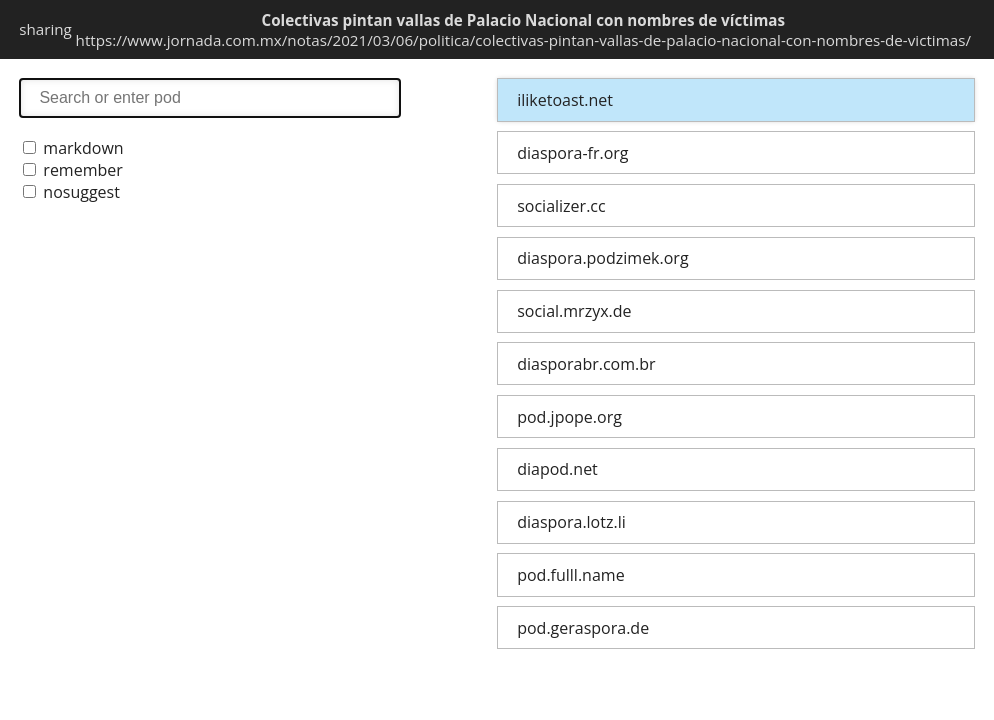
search (210, 97)
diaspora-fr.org (572, 153)
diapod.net (557, 469)
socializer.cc (561, 206)
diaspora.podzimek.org (602, 258)
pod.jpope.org (569, 417)
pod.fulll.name (570, 575)
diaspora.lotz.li (571, 522)
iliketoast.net (565, 100)
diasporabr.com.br (586, 364)
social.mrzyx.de (574, 311)
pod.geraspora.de (583, 628)
